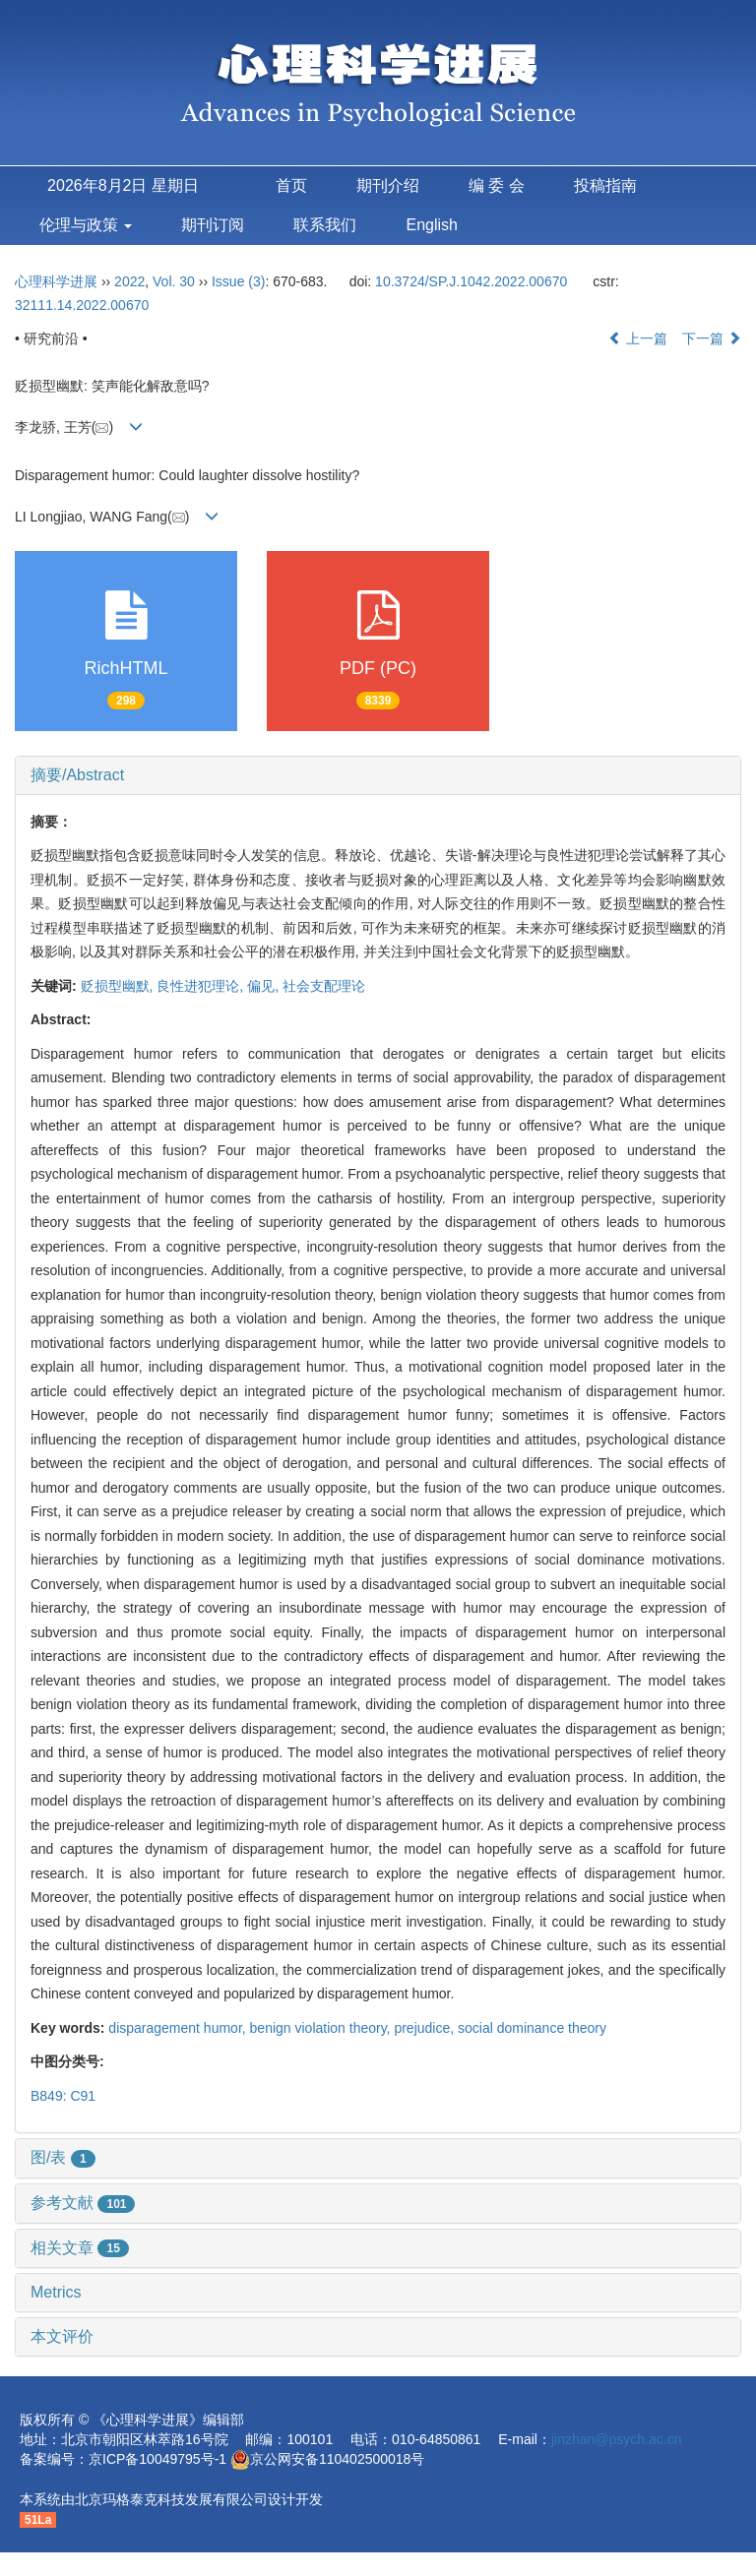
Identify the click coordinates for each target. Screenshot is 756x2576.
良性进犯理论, (202, 986)
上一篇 (637, 338)
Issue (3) (238, 281)
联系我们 (324, 224)
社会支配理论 (324, 986)
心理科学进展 (58, 281)
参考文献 (83, 2202)
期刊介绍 (387, 185)
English (431, 224)
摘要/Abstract (77, 775)
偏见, (265, 986)
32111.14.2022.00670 (82, 305)
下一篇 (711, 338)
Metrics (56, 2292)
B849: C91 (63, 2096)
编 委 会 (497, 185)
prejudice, (426, 2028)
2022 (129, 281)
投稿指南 (605, 185)
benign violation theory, (322, 2028)
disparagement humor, (178, 2028)
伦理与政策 (85, 224)
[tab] (378, 775)
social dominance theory (532, 2028)
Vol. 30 (174, 281)
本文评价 (62, 2336)
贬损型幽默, (119, 986)
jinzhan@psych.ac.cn (616, 2439)
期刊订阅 (212, 224)
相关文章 (80, 2247)
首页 (291, 185)
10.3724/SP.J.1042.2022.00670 (471, 281)
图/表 (63, 2157)
